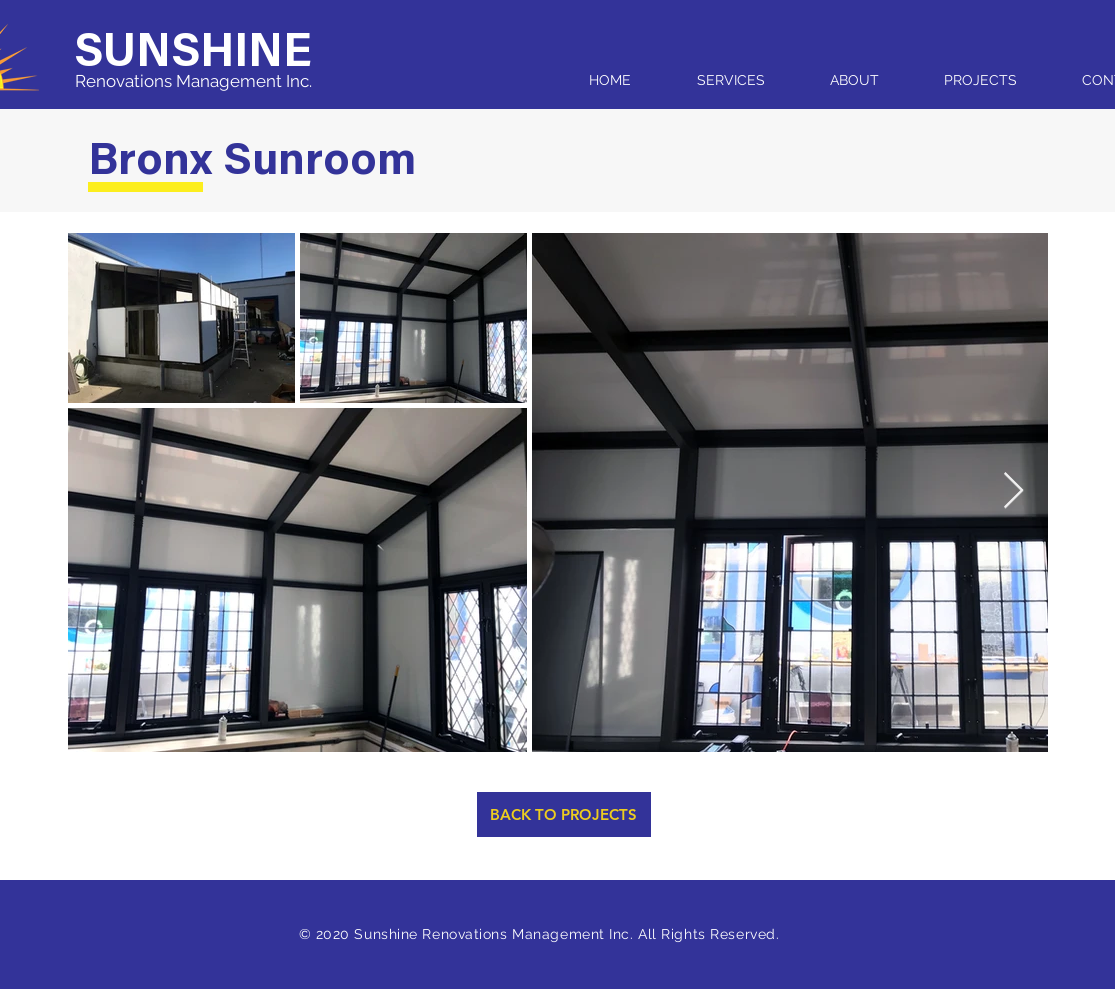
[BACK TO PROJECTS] (564, 814)
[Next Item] (1013, 491)
